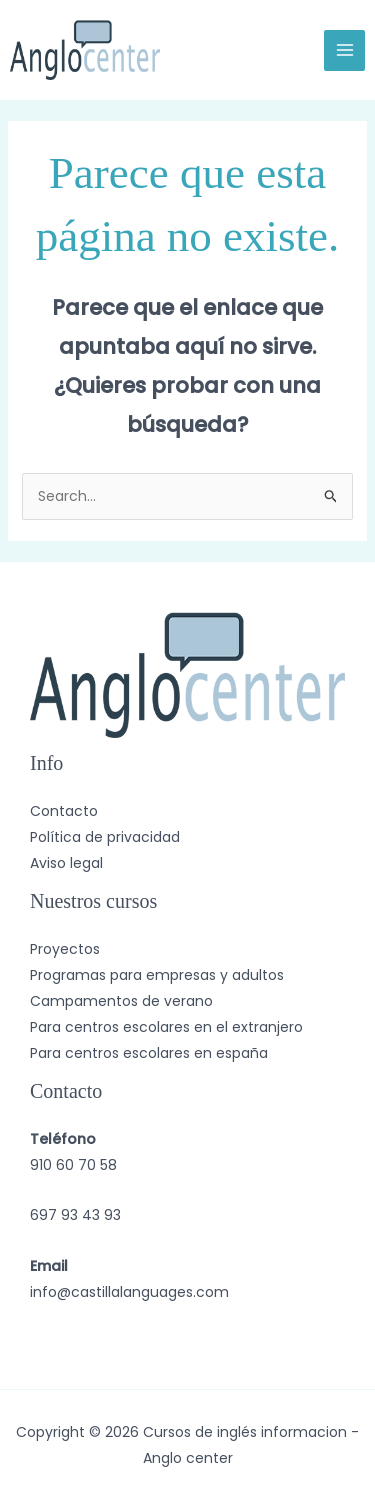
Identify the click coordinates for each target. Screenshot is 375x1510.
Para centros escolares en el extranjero (166, 1027)
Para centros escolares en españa (149, 1053)
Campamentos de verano (121, 1001)
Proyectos (65, 949)
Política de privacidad (105, 837)
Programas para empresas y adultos (157, 975)
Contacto (64, 811)
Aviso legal (66, 863)
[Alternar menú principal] (344, 50)
